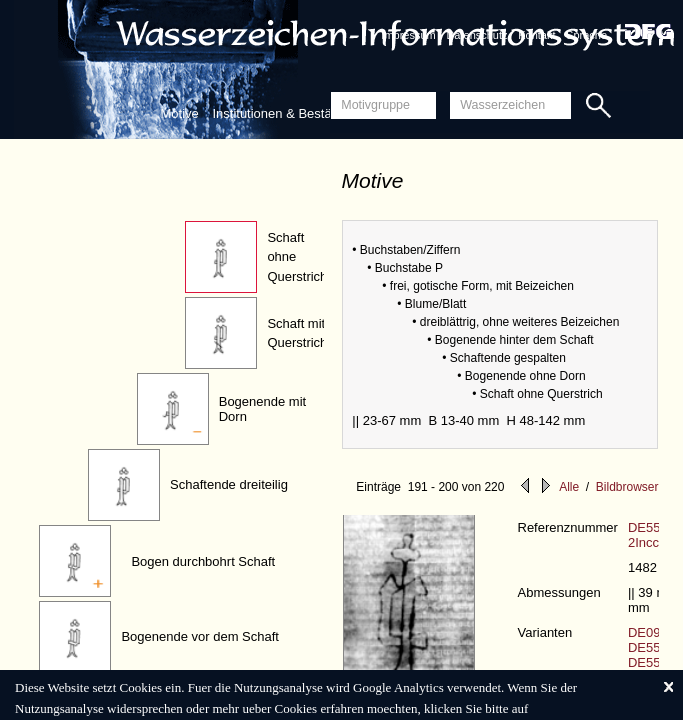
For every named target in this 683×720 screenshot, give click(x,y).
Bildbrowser (627, 487)
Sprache (586, 35)
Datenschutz (476, 35)
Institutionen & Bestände (282, 113)
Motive (180, 113)
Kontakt (536, 35)
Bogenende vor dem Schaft (200, 636)
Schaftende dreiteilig (229, 484)
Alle (569, 487)
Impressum (408, 35)
